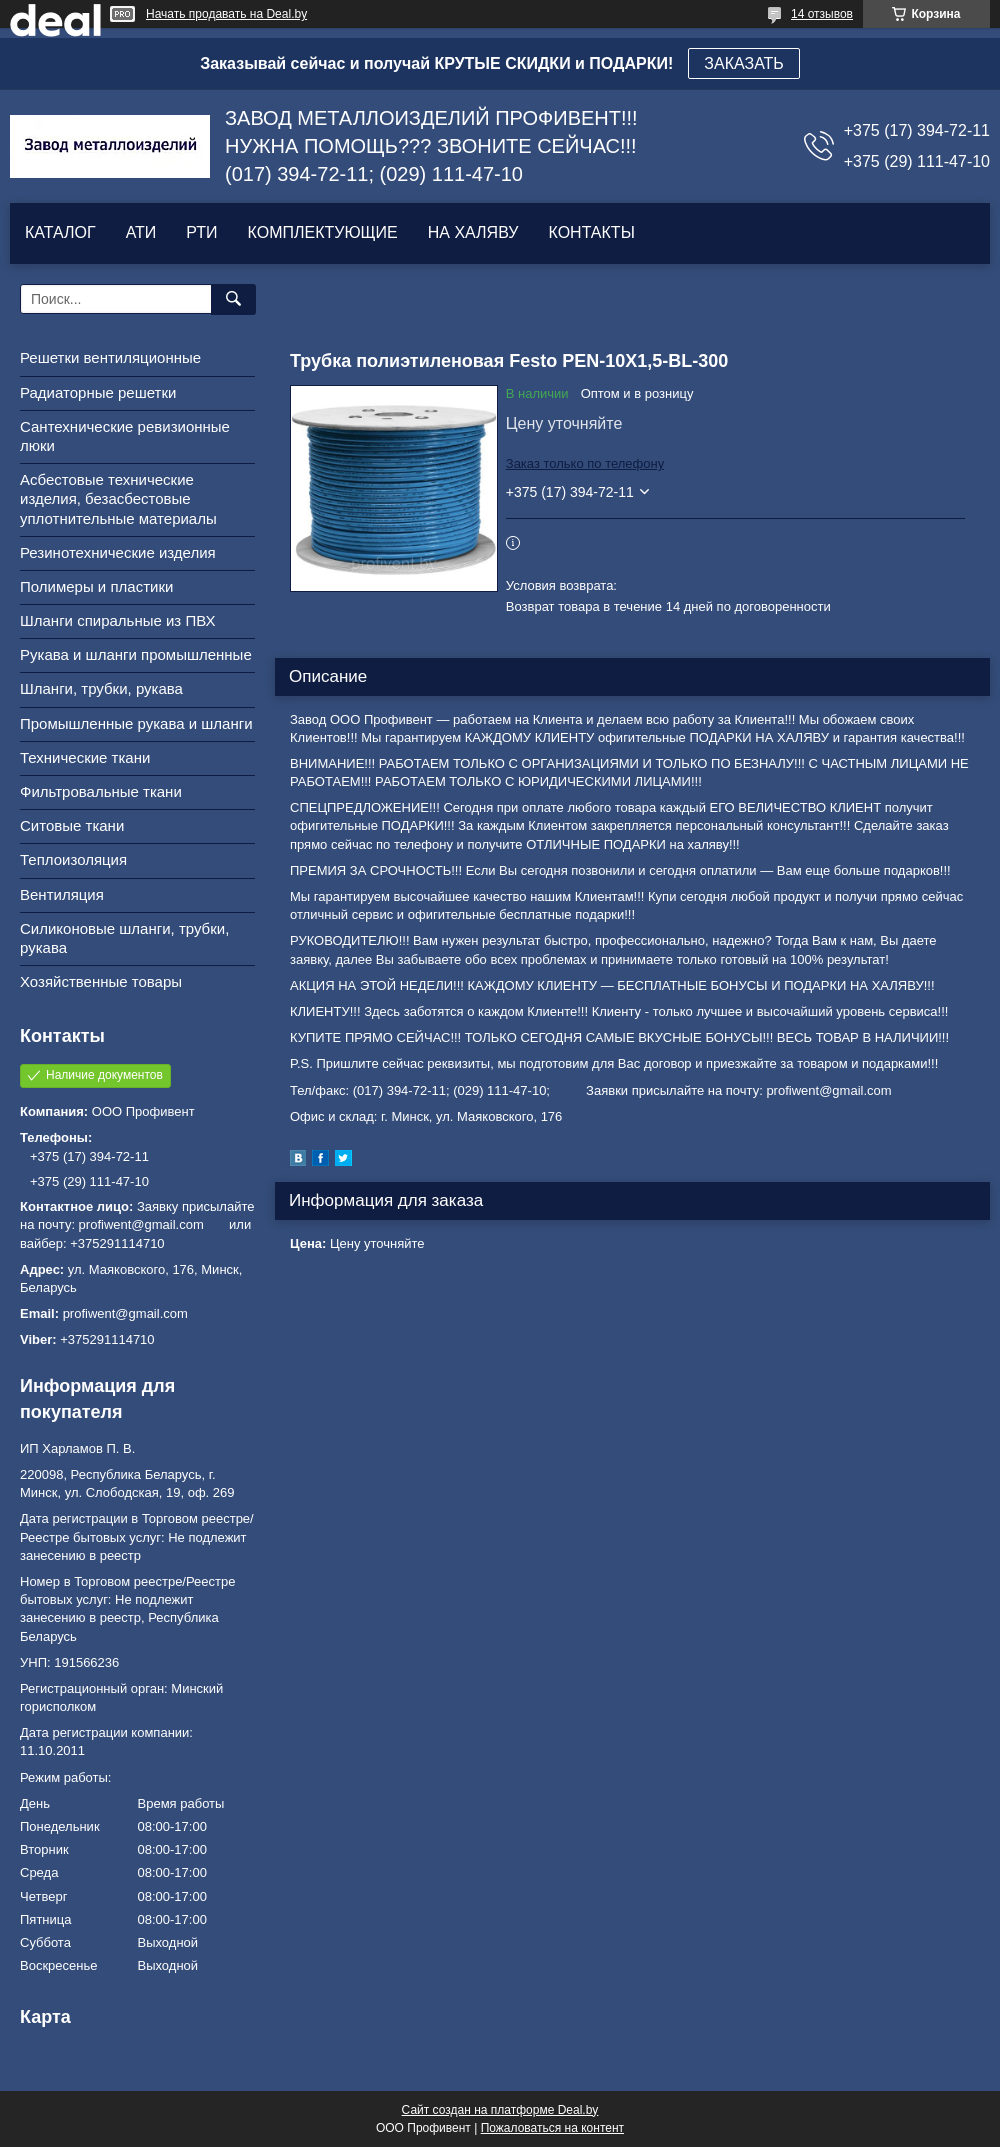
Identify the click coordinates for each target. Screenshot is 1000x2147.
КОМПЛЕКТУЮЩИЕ (323, 232)
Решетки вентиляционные (110, 357)
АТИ (141, 232)
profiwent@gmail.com (125, 1313)
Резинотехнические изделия (118, 552)
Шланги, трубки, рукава (101, 688)
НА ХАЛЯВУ (473, 232)
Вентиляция (62, 894)
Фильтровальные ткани (101, 791)
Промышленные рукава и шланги (136, 723)
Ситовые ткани (72, 825)
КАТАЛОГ (60, 232)
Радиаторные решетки (98, 392)
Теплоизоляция (73, 859)
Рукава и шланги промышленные (136, 654)
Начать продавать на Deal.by (226, 14)
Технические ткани (85, 757)
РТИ (201, 232)
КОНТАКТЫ (591, 232)
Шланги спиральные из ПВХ (118, 620)
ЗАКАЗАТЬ (744, 63)
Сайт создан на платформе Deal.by (500, 2110)
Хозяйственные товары (101, 981)
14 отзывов (822, 14)
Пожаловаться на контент (552, 2128)
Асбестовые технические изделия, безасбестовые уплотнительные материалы (118, 498)
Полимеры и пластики (96, 586)
